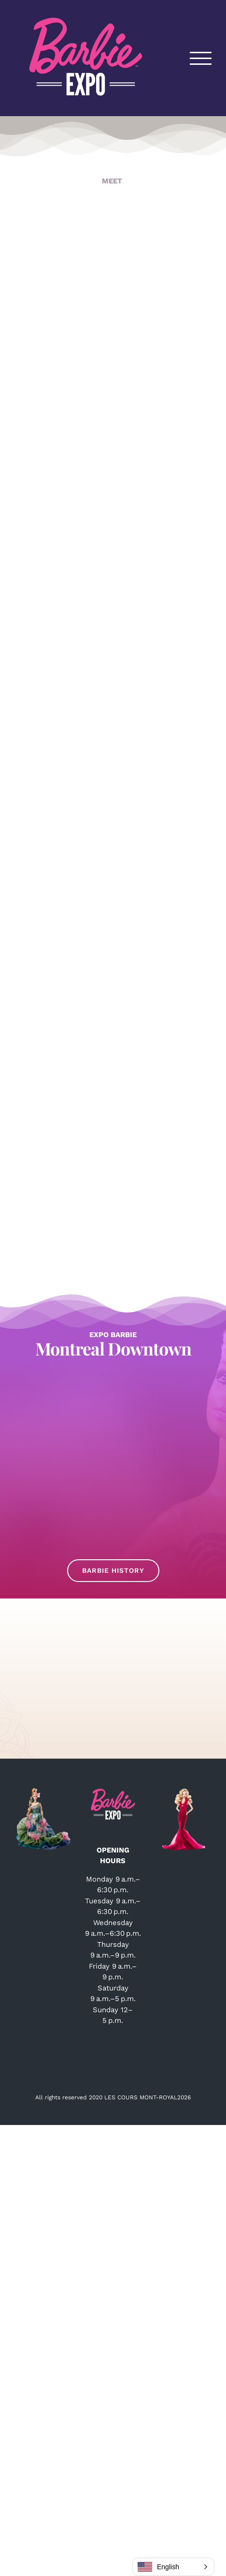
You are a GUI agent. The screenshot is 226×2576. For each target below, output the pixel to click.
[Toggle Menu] (201, 58)
